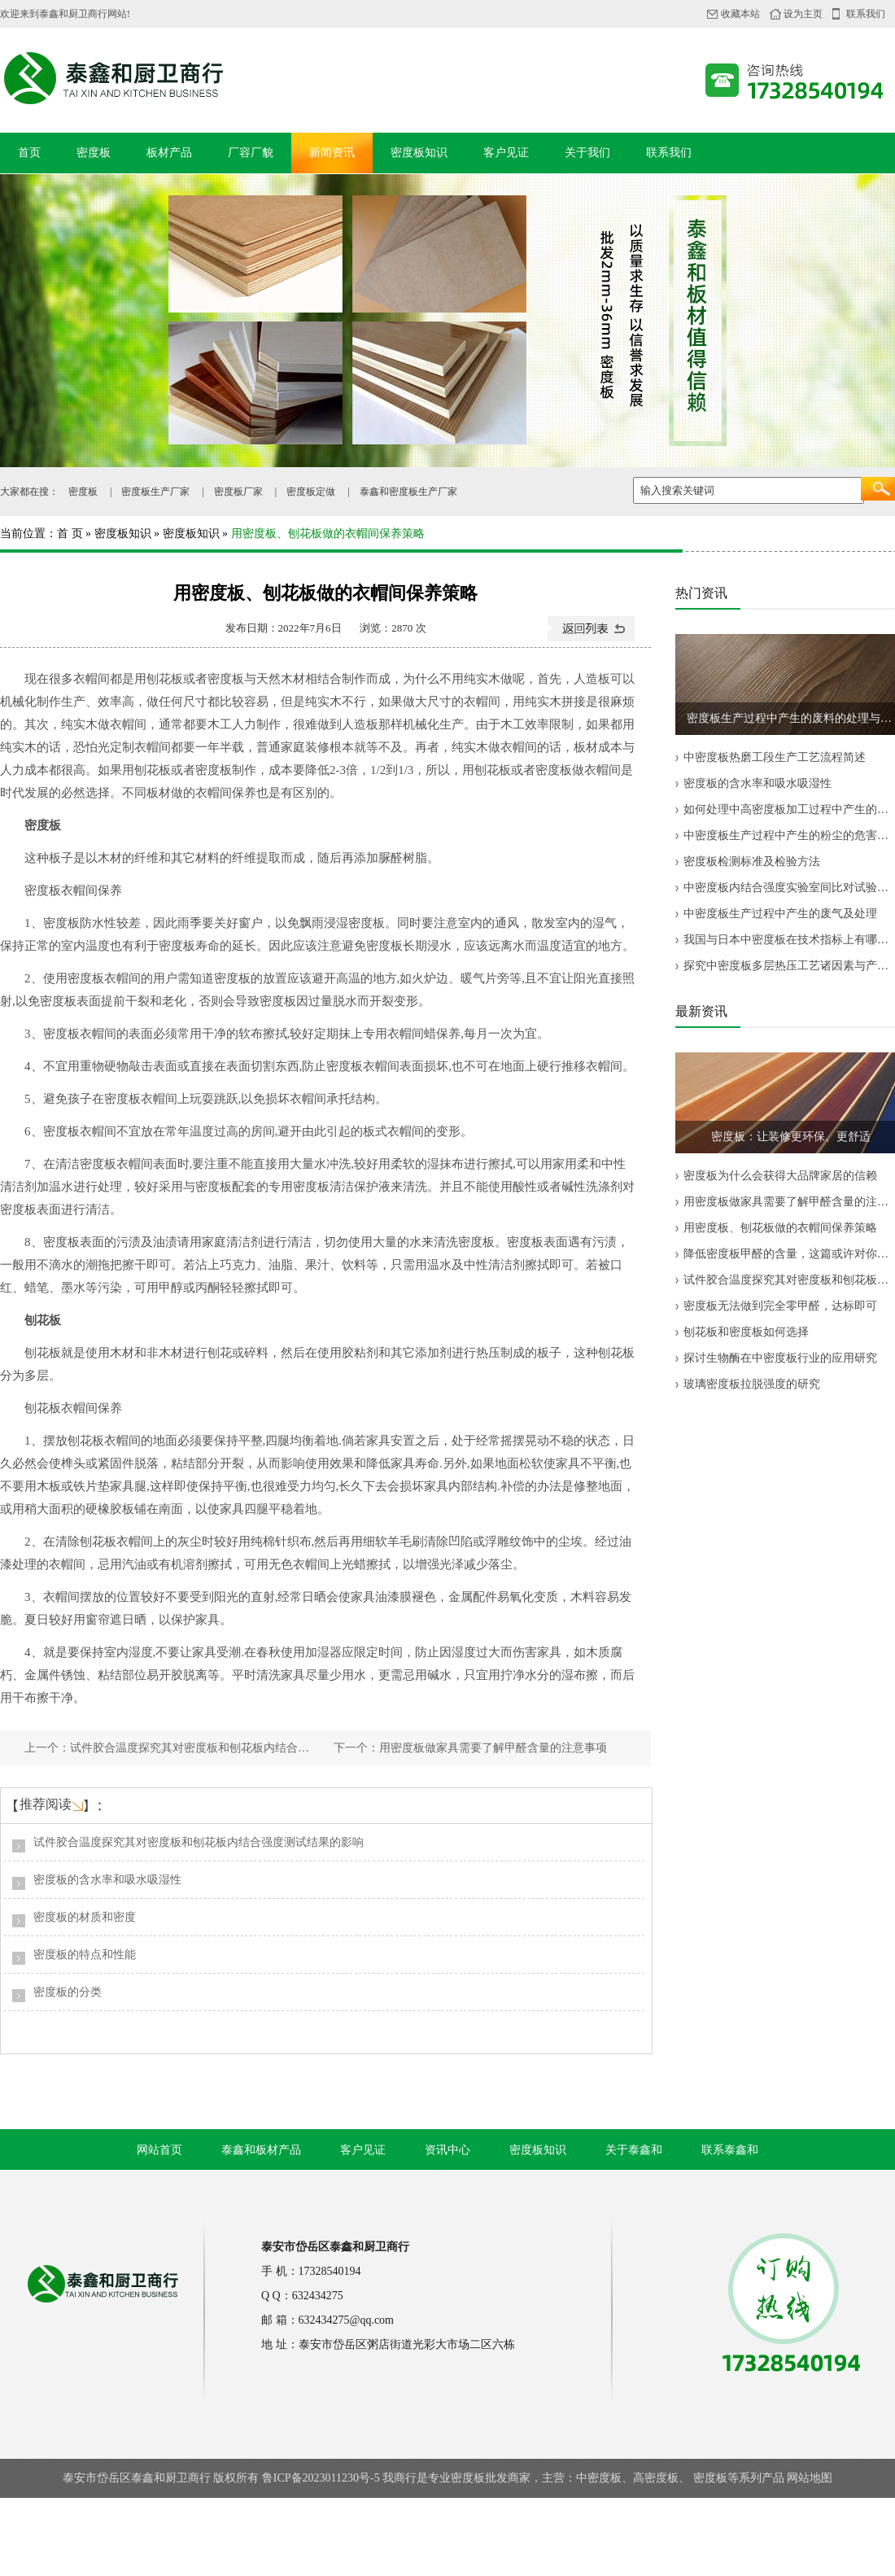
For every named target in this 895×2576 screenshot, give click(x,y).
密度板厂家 (238, 491)
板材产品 (169, 153)
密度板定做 (310, 491)
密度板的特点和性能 (84, 1954)
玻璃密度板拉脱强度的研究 (751, 1384)
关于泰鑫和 (633, 2150)
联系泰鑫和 (729, 2150)
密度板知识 (419, 153)
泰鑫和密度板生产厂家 (408, 491)
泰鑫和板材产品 (261, 2150)
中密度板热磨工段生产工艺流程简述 (774, 757)
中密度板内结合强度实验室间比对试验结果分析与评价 (789, 887)
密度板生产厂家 (155, 491)
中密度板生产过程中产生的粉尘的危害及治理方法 (789, 835)
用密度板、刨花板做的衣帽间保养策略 (780, 1228)
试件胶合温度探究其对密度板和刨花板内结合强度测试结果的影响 (198, 1842)
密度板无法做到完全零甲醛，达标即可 (780, 1306)
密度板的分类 (67, 1992)
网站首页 (159, 2150)
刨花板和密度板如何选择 (746, 1332)
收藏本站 (740, 14)
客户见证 (506, 153)
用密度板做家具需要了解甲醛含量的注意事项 (789, 1202)
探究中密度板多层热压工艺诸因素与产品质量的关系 (789, 966)
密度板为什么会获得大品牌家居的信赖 (780, 1176)
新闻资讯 (332, 153)
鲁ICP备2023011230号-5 (321, 2478)
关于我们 (587, 153)
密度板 (93, 153)
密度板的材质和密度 (84, 1917)
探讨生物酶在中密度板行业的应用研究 (780, 1358)
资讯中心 (447, 2150)
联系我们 (865, 14)
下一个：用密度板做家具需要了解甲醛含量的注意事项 (470, 1748)
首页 (29, 153)
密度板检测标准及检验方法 (751, 861)
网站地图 (809, 2478)
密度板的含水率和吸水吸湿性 (107, 1880)
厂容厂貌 (250, 153)
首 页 (70, 533)
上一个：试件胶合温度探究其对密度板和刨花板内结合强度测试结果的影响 (170, 1748)
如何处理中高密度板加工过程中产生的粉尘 (789, 809)
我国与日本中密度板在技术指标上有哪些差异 (789, 940)
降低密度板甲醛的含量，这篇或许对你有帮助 (789, 1254)
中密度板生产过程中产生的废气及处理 (780, 914)
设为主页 (803, 14)
